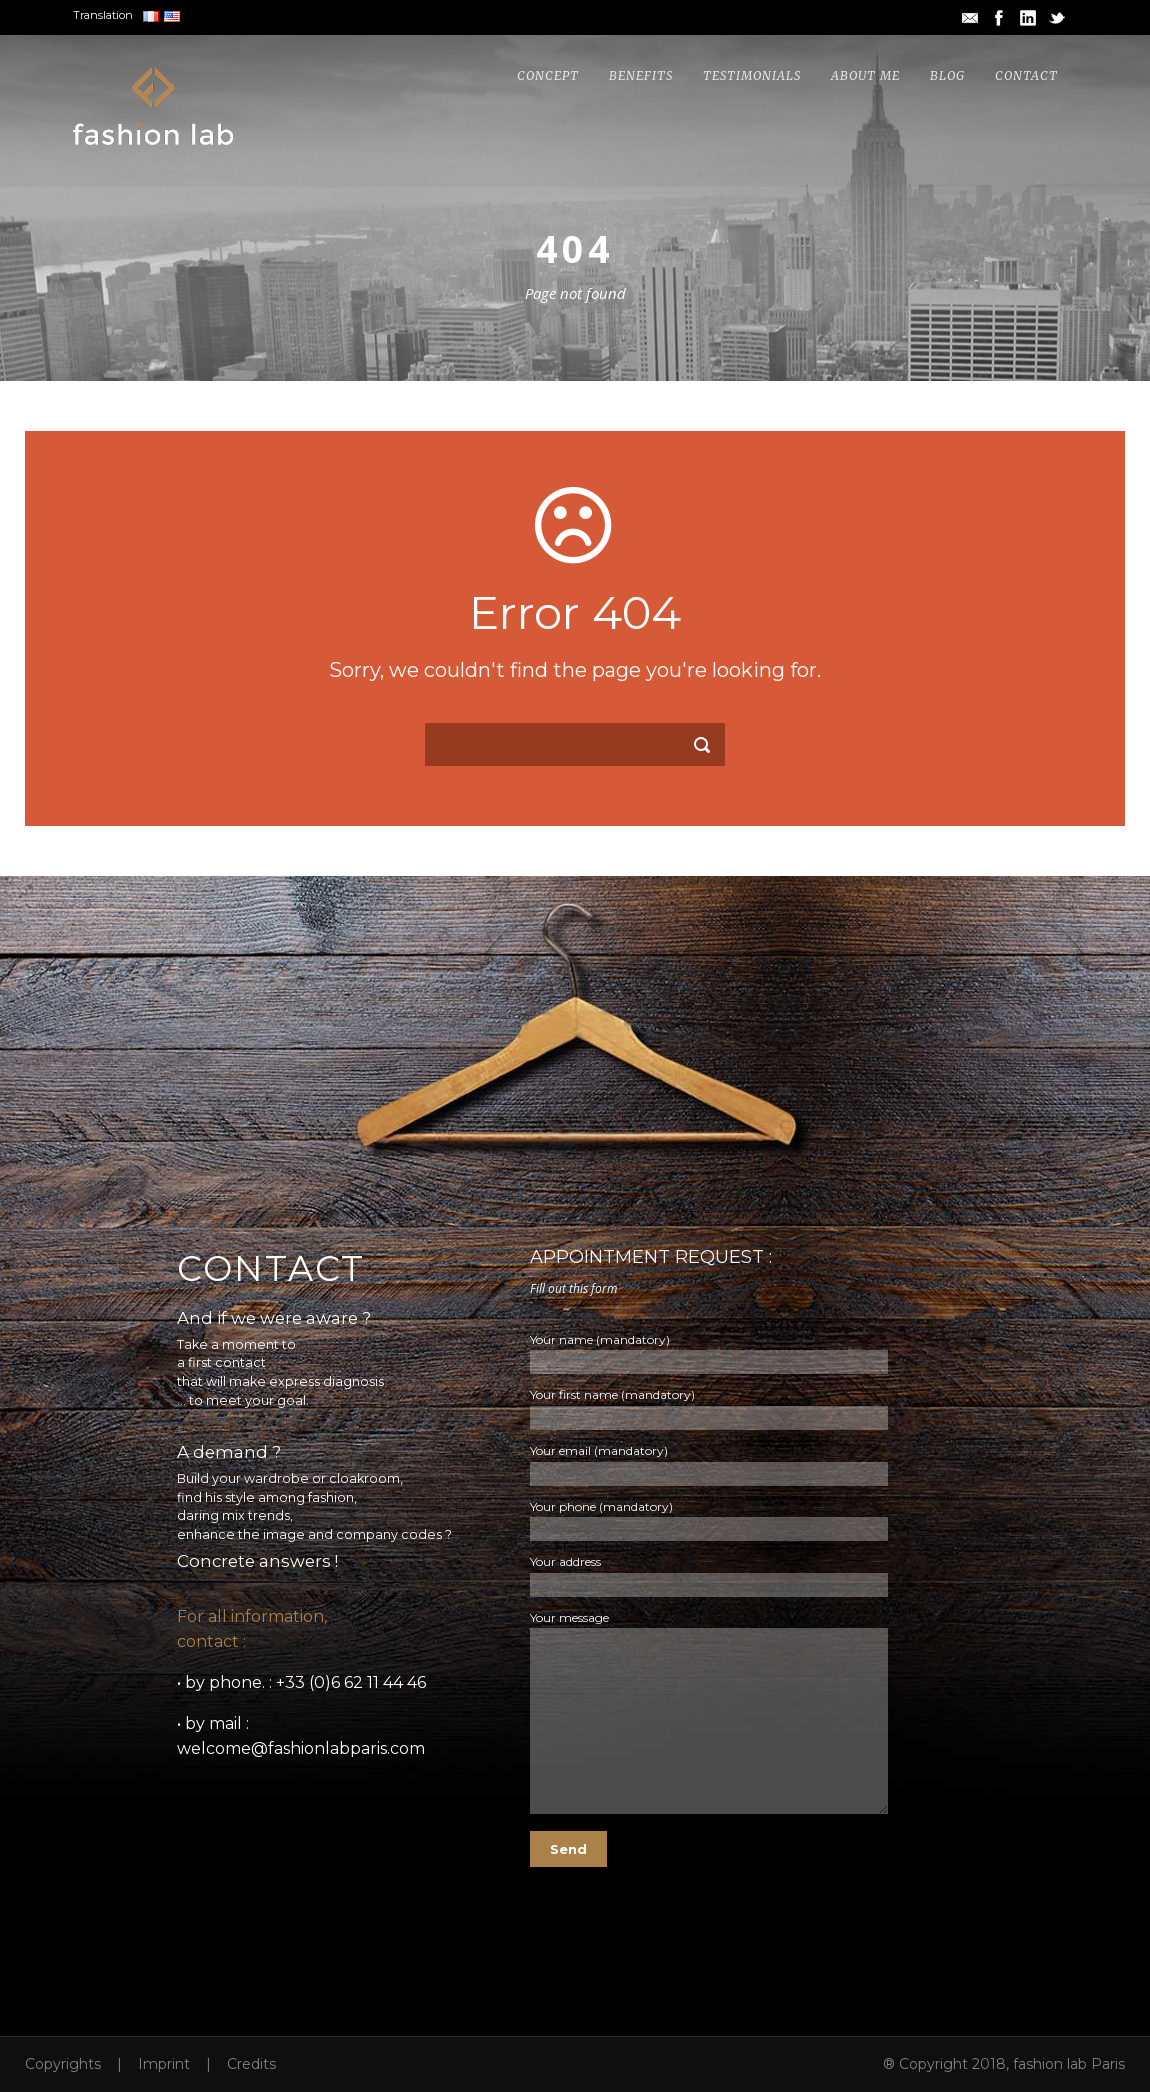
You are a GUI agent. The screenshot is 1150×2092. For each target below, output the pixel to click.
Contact (1026, 75)
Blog (947, 75)
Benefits (641, 75)
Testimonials (752, 75)
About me (865, 75)
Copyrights (63, 2064)
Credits (251, 2064)
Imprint (164, 2064)
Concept (548, 75)
